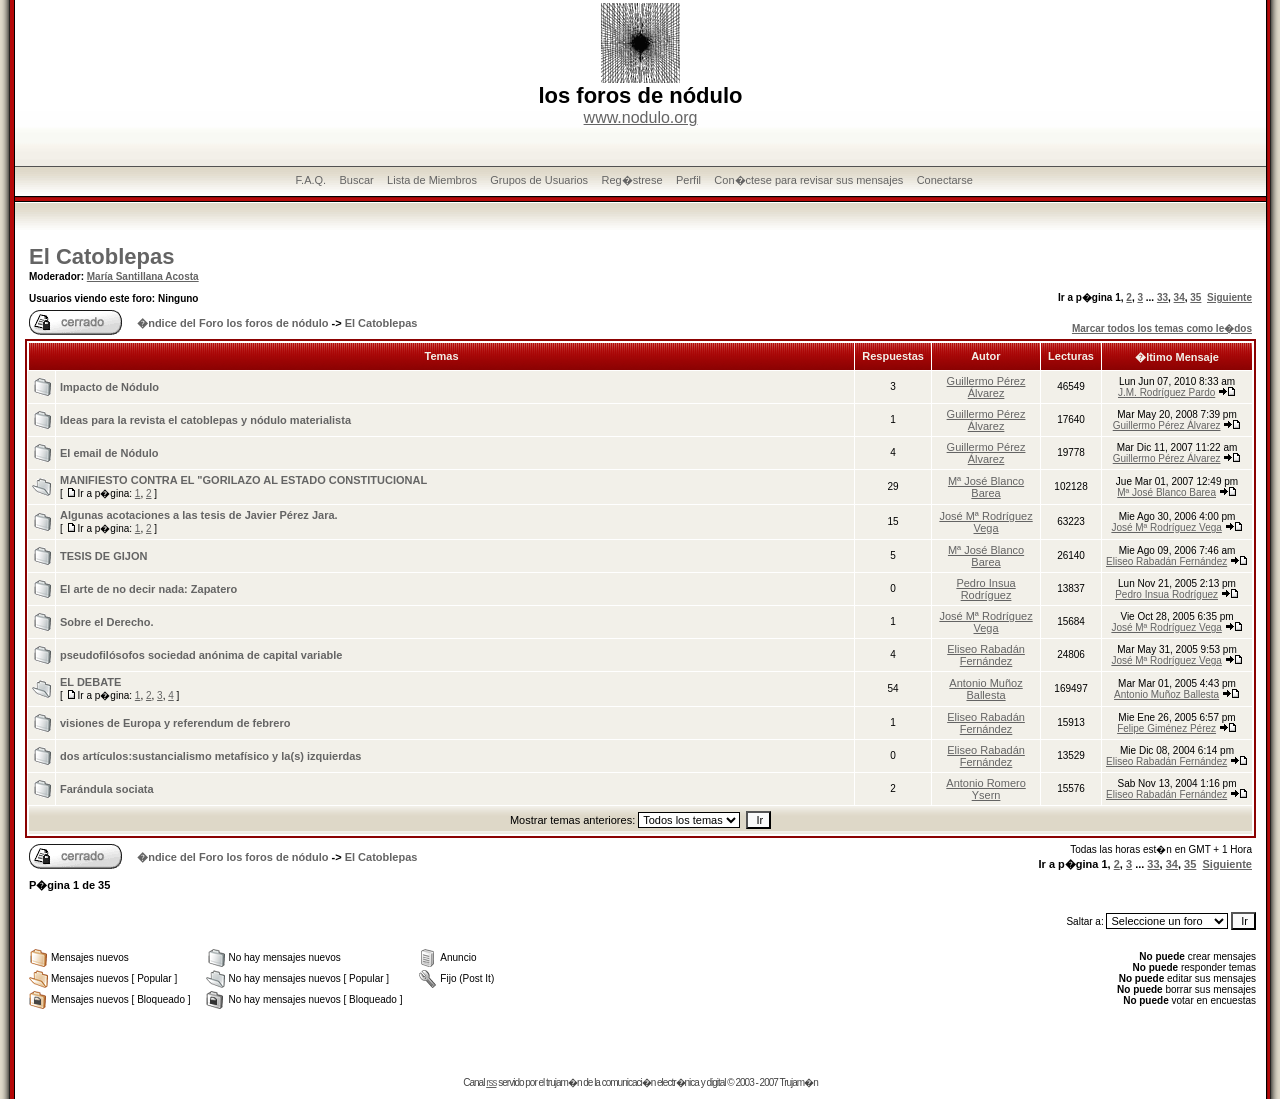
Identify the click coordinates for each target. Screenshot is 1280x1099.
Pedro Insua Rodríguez (985, 589)
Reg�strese (631, 180)
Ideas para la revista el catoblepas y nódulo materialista (205, 420)
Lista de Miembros (432, 180)
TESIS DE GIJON (103, 556)
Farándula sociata (107, 789)
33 (1162, 297)
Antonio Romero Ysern (986, 789)
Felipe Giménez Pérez (1166, 728)
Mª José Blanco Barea (986, 487)
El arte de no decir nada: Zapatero (148, 589)
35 (1195, 297)
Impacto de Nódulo (109, 387)
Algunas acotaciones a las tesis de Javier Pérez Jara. (199, 515)
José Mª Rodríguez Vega (985, 522)
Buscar (356, 180)
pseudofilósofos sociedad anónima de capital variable (201, 655)
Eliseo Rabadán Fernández (1166, 561)
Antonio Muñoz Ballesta (985, 689)
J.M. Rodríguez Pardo (1166, 392)
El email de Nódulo (109, 453)
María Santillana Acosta (143, 276)
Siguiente (1229, 297)
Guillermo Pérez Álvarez (986, 387)
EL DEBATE (90, 682)
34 (1179, 297)
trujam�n (563, 1082)
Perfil (688, 180)
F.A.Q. (311, 180)
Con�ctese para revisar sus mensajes (808, 180)
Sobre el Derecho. (107, 622)
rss (491, 1082)
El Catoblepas (101, 256)
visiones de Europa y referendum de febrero (175, 723)
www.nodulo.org (641, 117)
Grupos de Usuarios (539, 180)
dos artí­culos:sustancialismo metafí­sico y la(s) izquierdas (210, 756)
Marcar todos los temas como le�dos (1162, 328)
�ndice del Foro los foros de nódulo (232, 323)
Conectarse (945, 180)
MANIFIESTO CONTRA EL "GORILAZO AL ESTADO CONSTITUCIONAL (243, 480)
